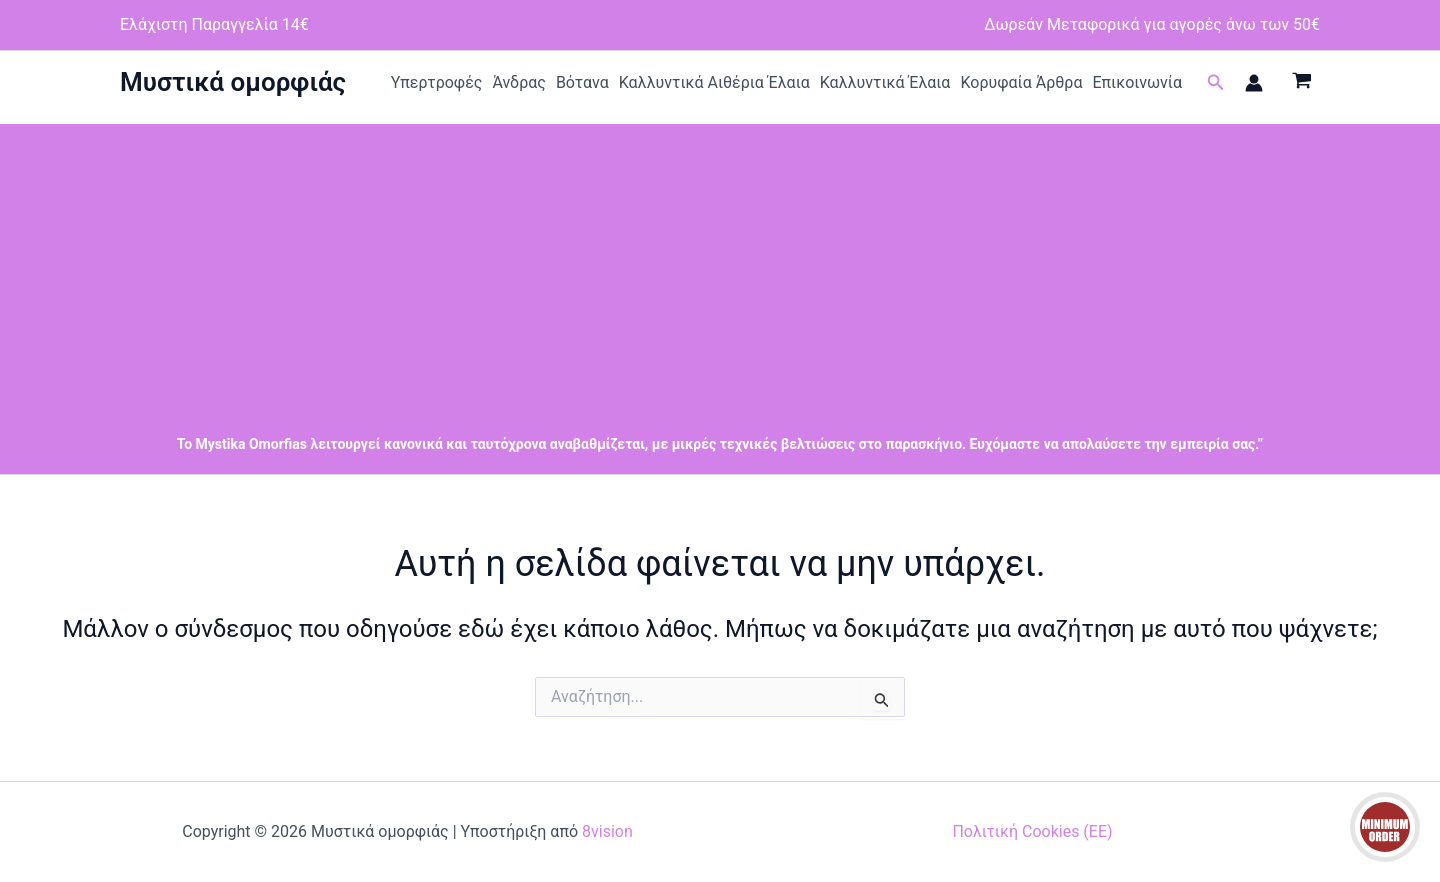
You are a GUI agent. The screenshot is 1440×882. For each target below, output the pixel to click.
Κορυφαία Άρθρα (1021, 82)
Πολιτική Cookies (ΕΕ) (1032, 831)
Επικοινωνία (1137, 82)
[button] (1216, 82)
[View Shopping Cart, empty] (1301, 83)
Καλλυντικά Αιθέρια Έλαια (714, 82)
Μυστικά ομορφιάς (233, 82)
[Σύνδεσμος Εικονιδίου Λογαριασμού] (1254, 83)
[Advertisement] (720, 264)
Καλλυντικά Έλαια (885, 82)
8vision (607, 831)
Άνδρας (519, 82)
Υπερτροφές (437, 82)
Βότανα (582, 82)
